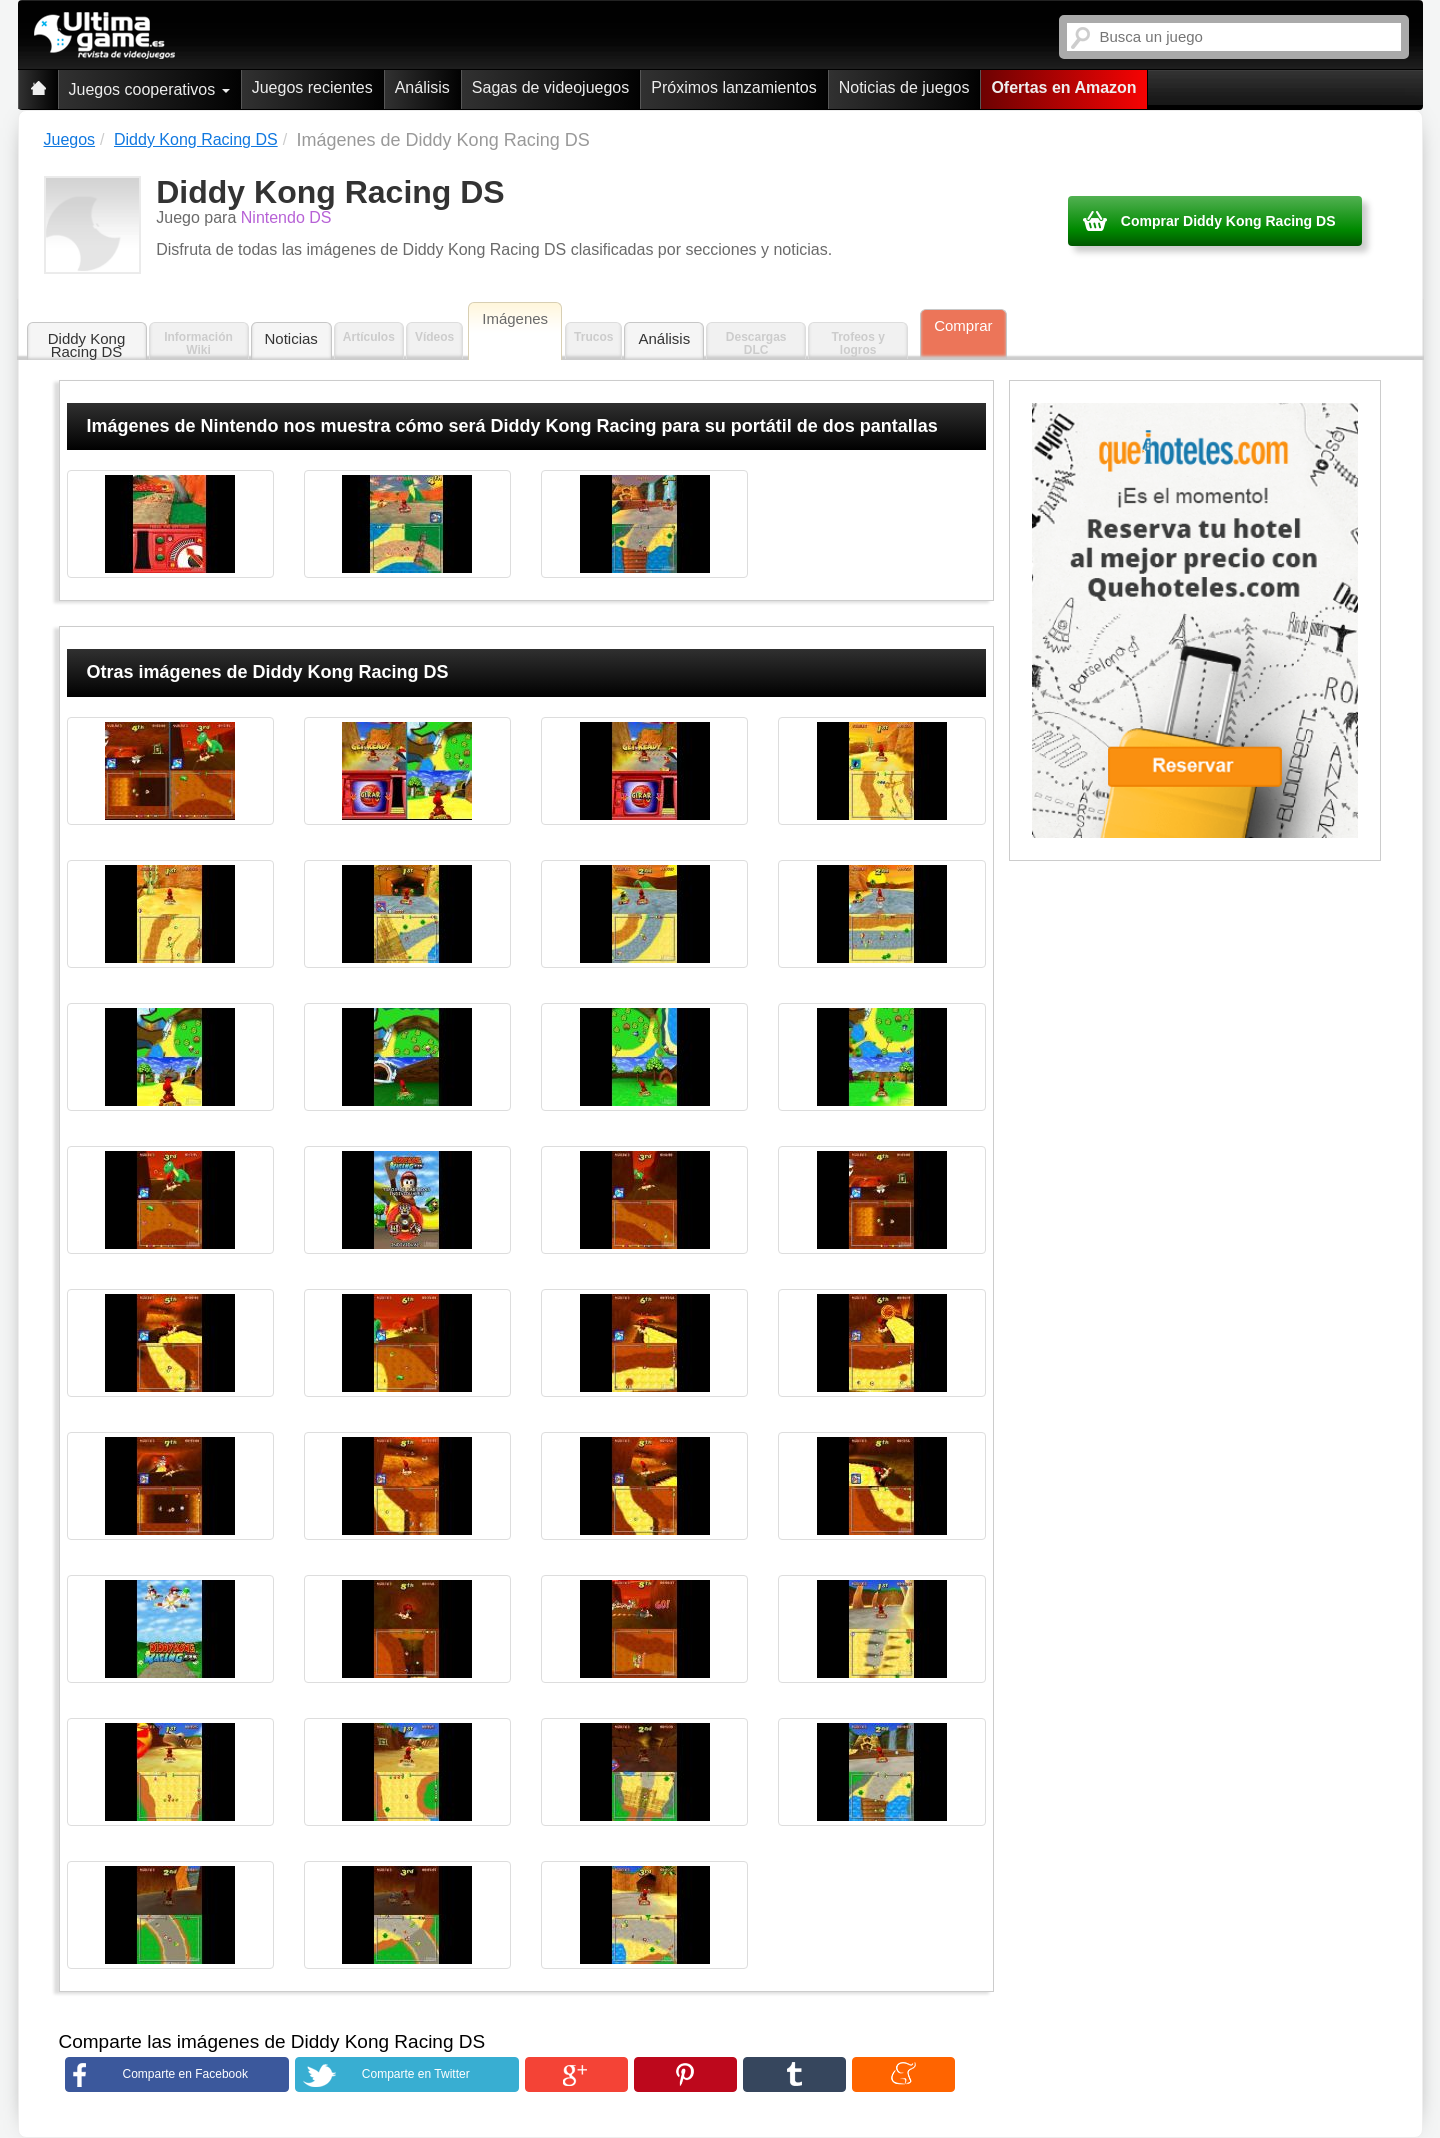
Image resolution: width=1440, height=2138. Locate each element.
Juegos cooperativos (149, 89)
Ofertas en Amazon (1063, 87)
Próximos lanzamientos (733, 87)
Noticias (291, 338)
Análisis (422, 87)
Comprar (963, 325)
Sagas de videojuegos (550, 87)
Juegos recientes (312, 87)
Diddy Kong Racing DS (87, 345)
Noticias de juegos (904, 87)
